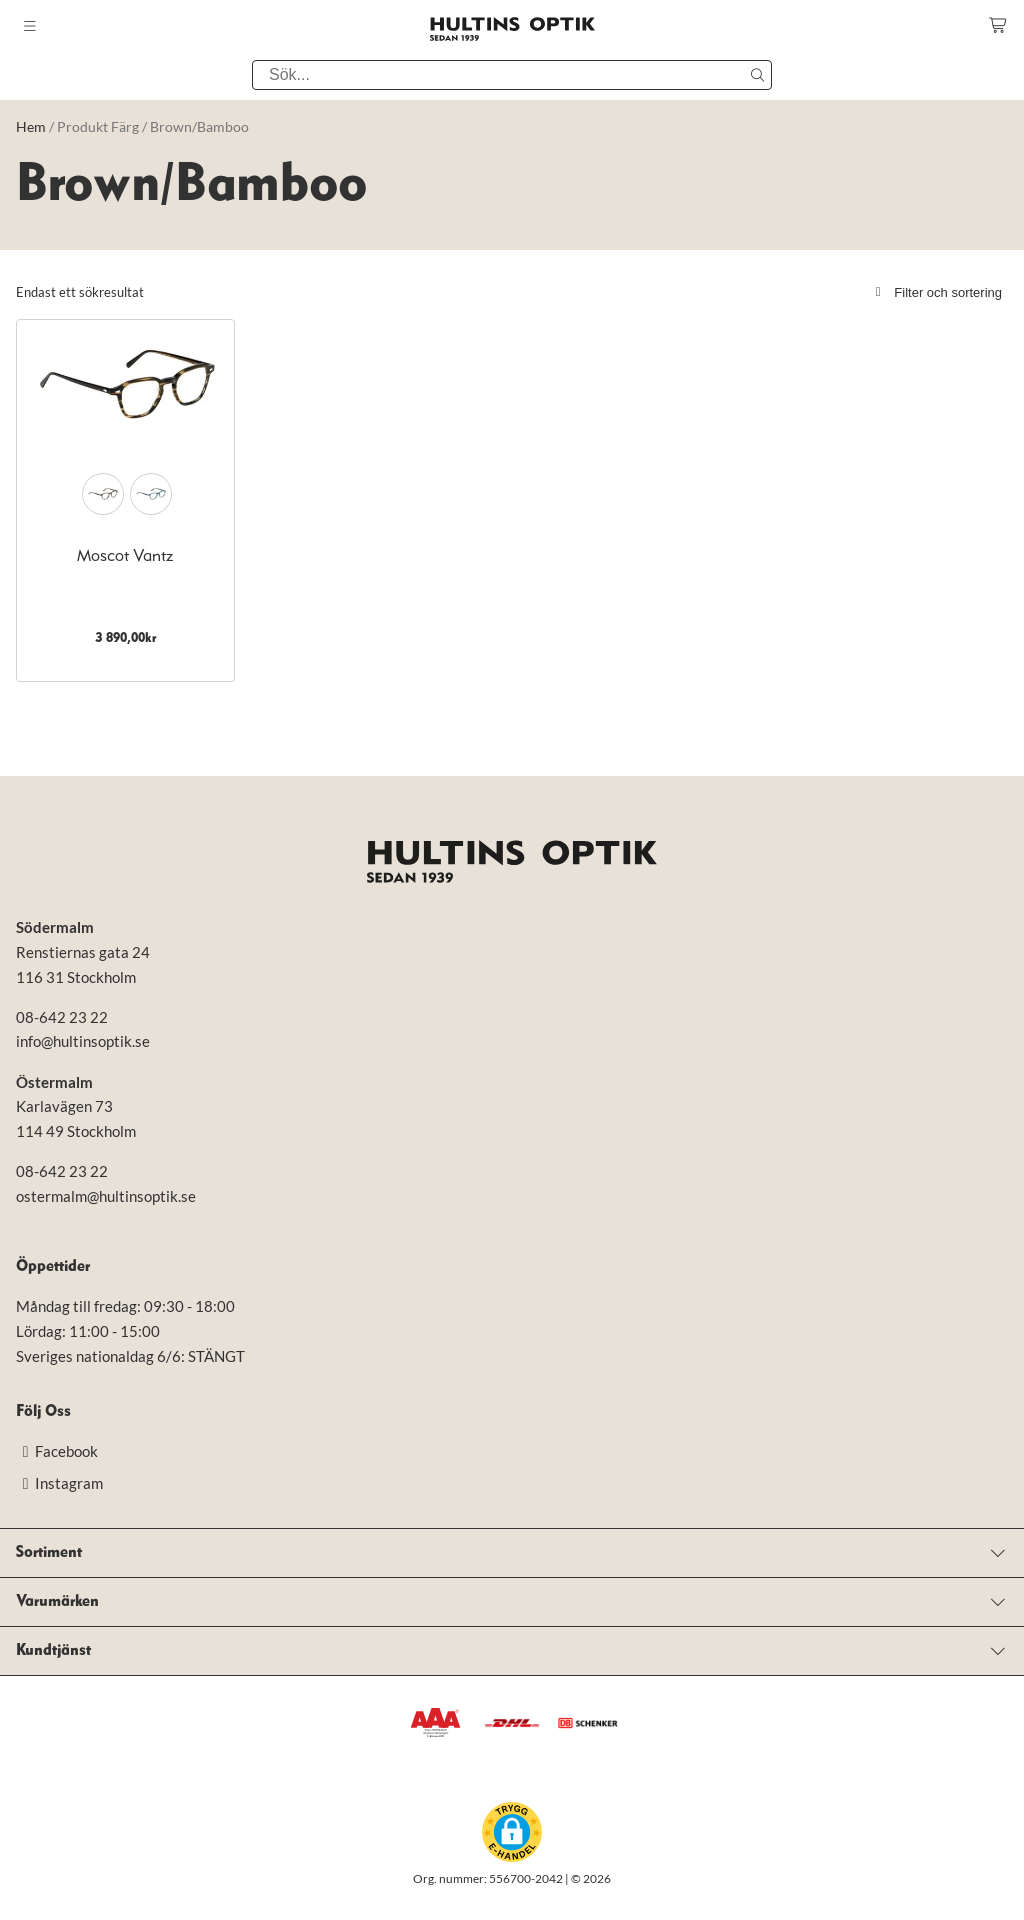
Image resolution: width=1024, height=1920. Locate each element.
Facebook (57, 1451)
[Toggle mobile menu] (30, 26)
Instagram (59, 1483)
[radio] (103, 494)
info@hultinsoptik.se (83, 1041)
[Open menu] (512, 1553)
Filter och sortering (936, 292)
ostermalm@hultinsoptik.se (106, 1196)
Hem (31, 126)
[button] (512, 1832)
